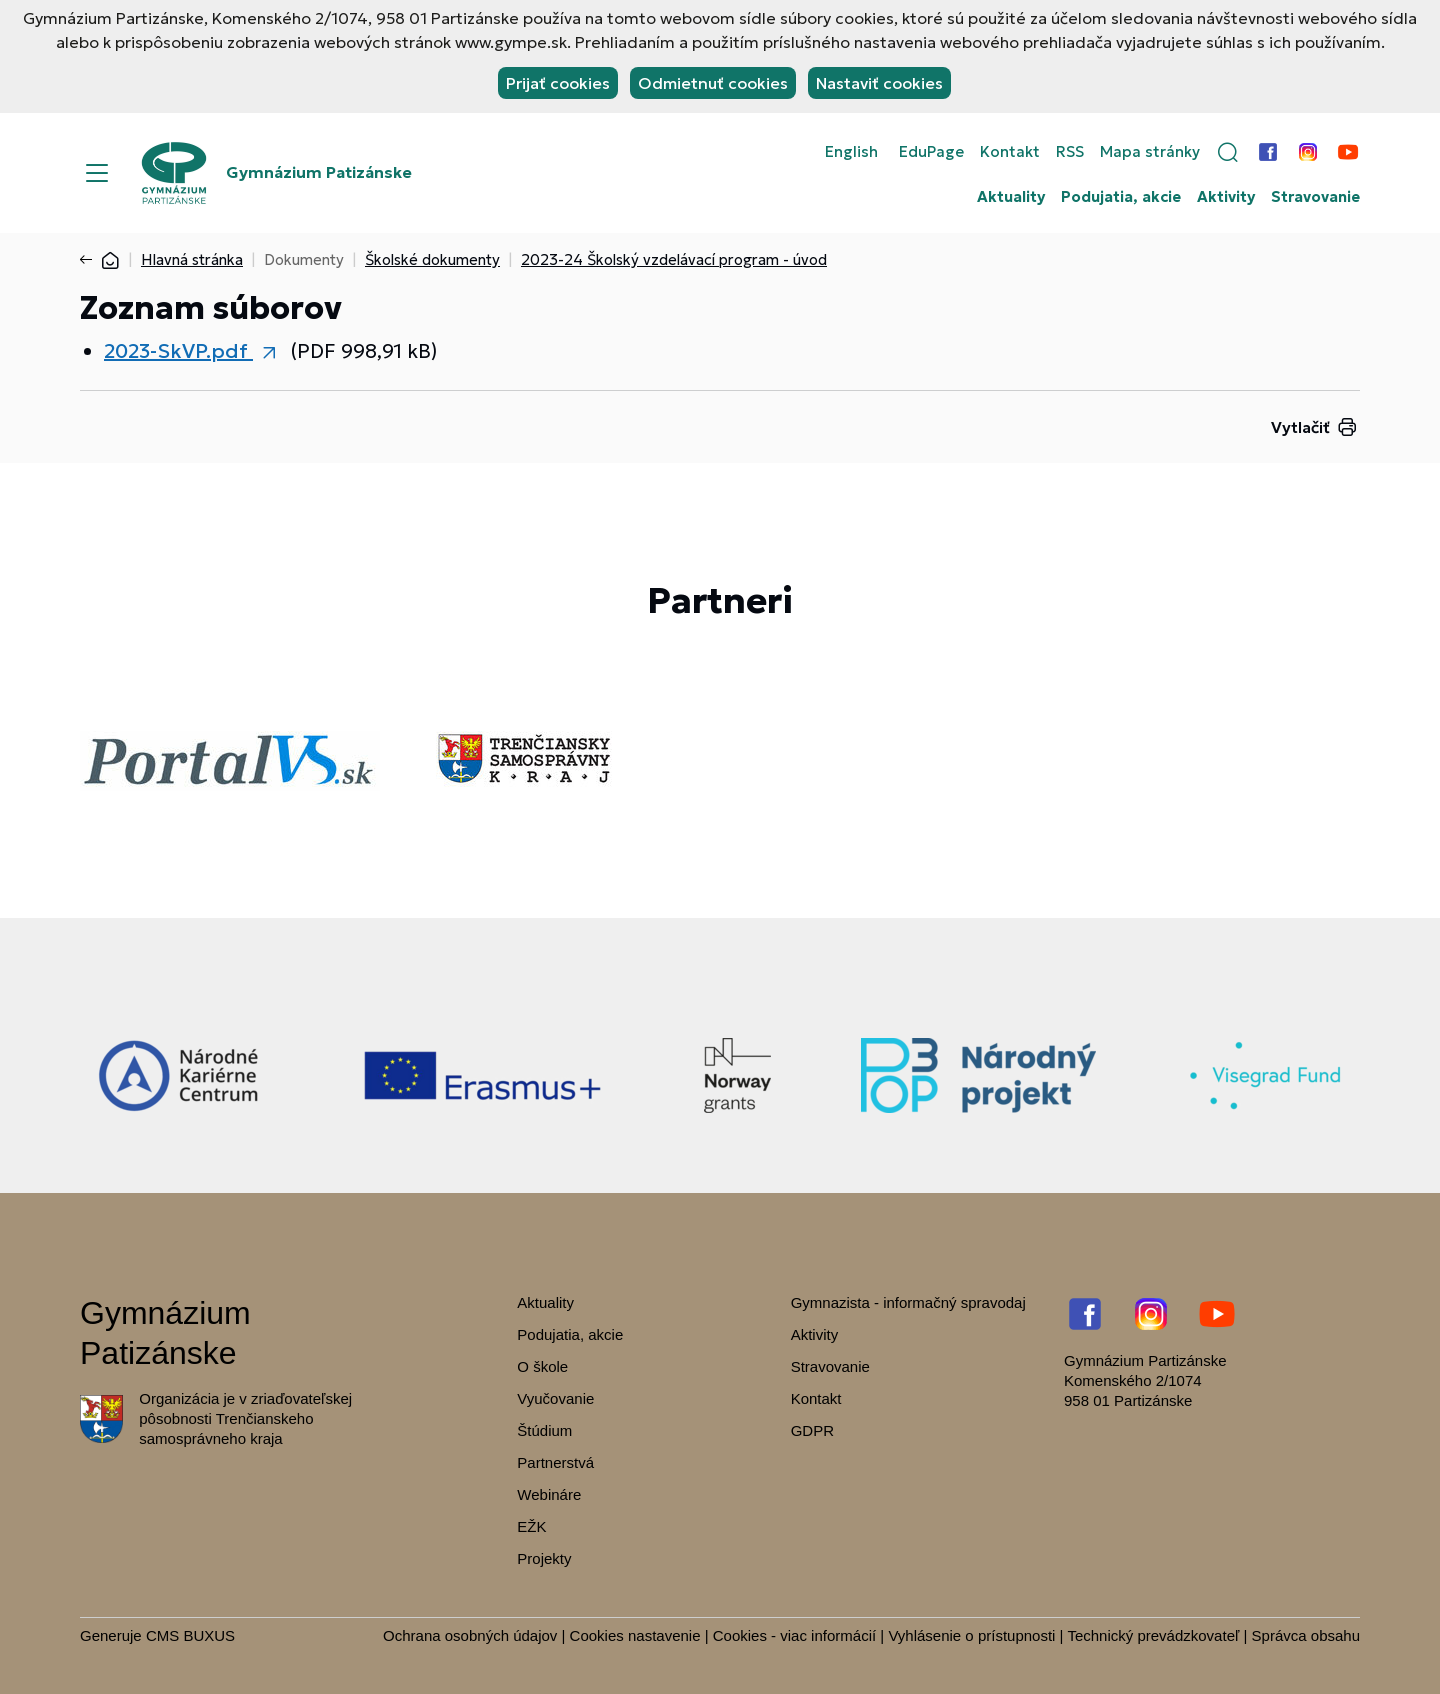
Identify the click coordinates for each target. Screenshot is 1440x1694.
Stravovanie (1315, 197)
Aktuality (1011, 197)
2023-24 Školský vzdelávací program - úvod (674, 259)
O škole (542, 1366)
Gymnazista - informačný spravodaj (908, 1302)
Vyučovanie (555, 1398)
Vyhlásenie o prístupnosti (971, 1635)
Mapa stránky (1150, 152)
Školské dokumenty (432, 259)
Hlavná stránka (192, 259)
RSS (1070, 152)
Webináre (549, 1494)
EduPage (931, 152)
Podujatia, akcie (1121, 197)
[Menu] (97, 173)
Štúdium (544, 1430)
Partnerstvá (555, 1462)
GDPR (812, 1430)
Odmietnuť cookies (713, 83)
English (851, 152)
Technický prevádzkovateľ (1153, 1635)
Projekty (544, 1558)
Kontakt (1010, 152)
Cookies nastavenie (635, 1635)
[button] (1228, 152)
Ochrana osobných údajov (470, 1635)
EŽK (531, 1526)
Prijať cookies (558, 83)
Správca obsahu (1306, 1635)
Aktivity (1226, 197)
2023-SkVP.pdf (178, 351)
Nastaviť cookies (879, 83)
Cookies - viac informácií (794, 1635)
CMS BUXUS (190, 1635)
